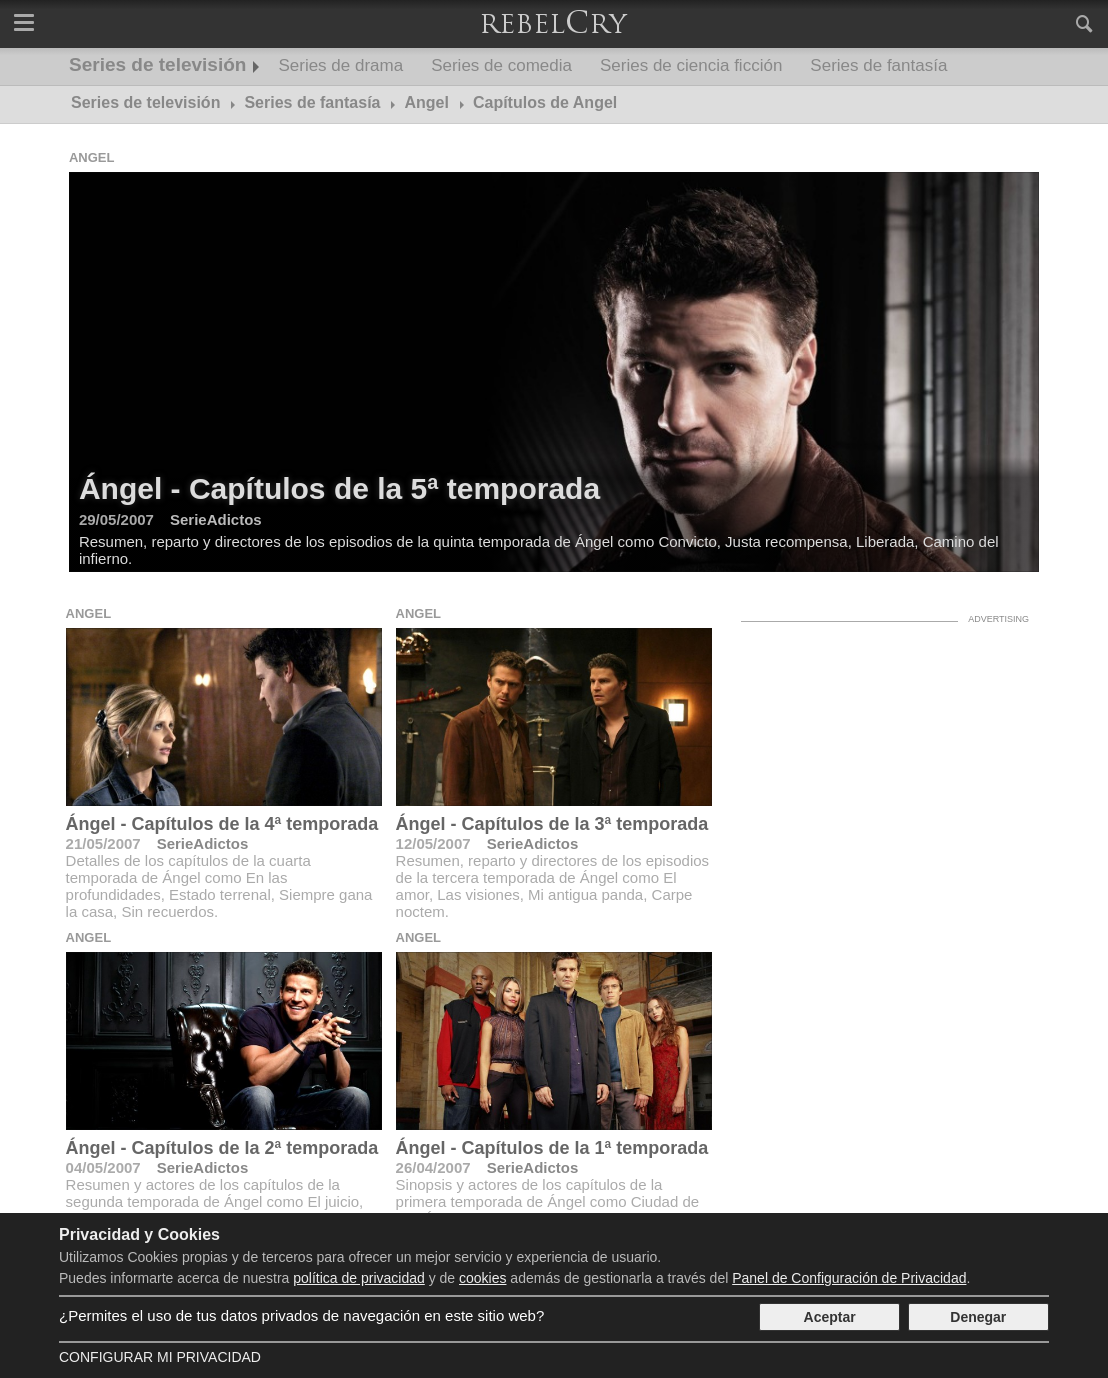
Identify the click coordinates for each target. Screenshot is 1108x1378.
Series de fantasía (878, 65)
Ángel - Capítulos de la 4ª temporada (222, 824)
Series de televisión (157, 64)
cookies (482, 1278)
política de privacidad (359, 1278)
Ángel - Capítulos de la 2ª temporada (222, 1148)
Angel (92, 157)
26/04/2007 (433, 1167)
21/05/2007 (103, 843)
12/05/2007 (433, 843)
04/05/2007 (103, 1167)
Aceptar (830, 1317)
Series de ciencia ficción (691, 65)
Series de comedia (501, 65)
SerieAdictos (203, 843)
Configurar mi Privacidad (160, 1357)
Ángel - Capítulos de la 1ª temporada (552, 1148)
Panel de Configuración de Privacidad (849, 1278)
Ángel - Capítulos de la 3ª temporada (552, 824)
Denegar (978, 1317)
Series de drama (340, 65)
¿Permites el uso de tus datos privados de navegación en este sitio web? (301, 1315)
